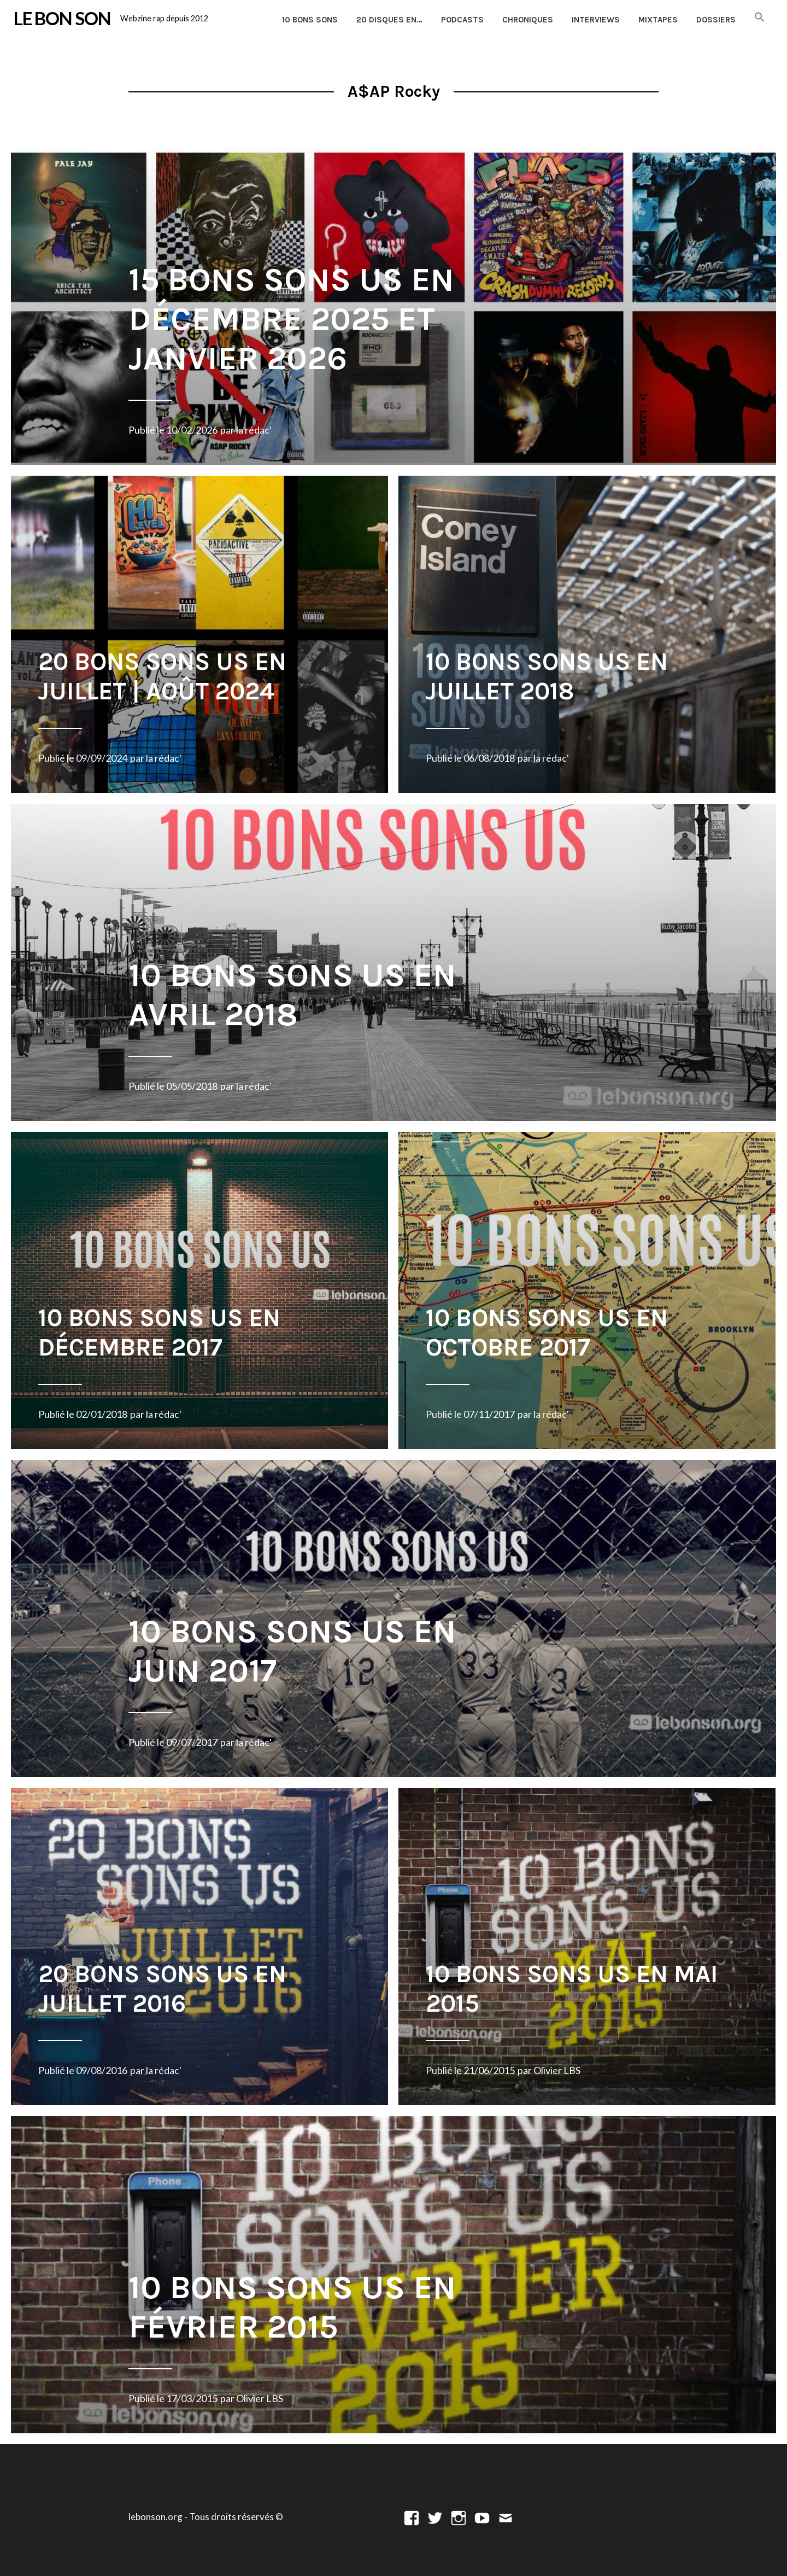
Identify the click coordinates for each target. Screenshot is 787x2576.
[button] (759, 18)
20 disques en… (389, 20)
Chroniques (527, 20)
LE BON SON (62, 18)
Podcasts (462, 20)
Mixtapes (658, 20)
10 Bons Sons (310, 20)
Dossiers (716, 20)
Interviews (596, 20)
